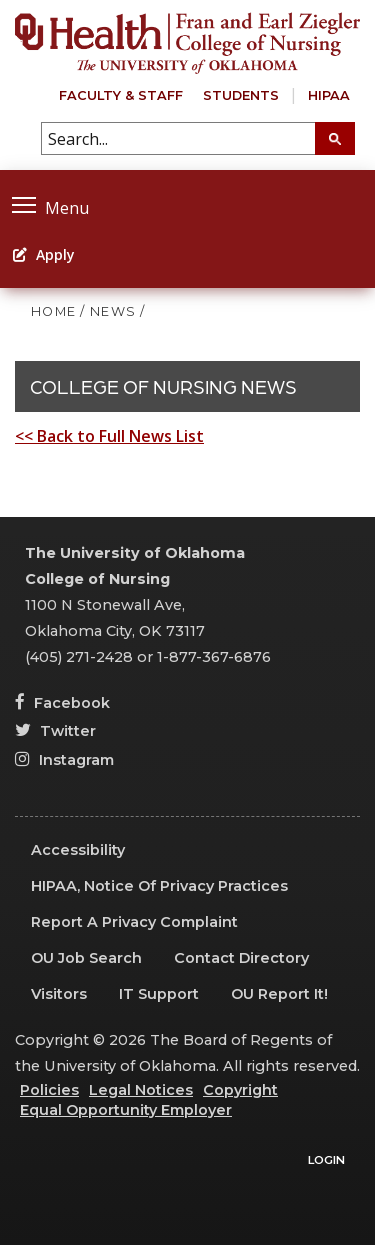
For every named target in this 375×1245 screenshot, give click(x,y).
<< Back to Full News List (109, 436)
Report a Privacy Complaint (134, 922)
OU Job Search (86, 958)
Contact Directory (241, 958)
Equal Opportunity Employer (126, 1110)
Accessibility (78, 850)
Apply (44, 254)
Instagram (64, 760)
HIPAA (329, 95)
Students (241, 95)
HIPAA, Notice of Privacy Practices (159, 886)
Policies (49, 1090)
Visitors (59, 994)
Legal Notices (141, 1090)
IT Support (159, 994)
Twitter (55, 731)
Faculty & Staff (121, 95)
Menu (50, 205)
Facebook (62, 703)
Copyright (240, 1090)
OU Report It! (279, 994)
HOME (53, 311)
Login (326, 1160)
